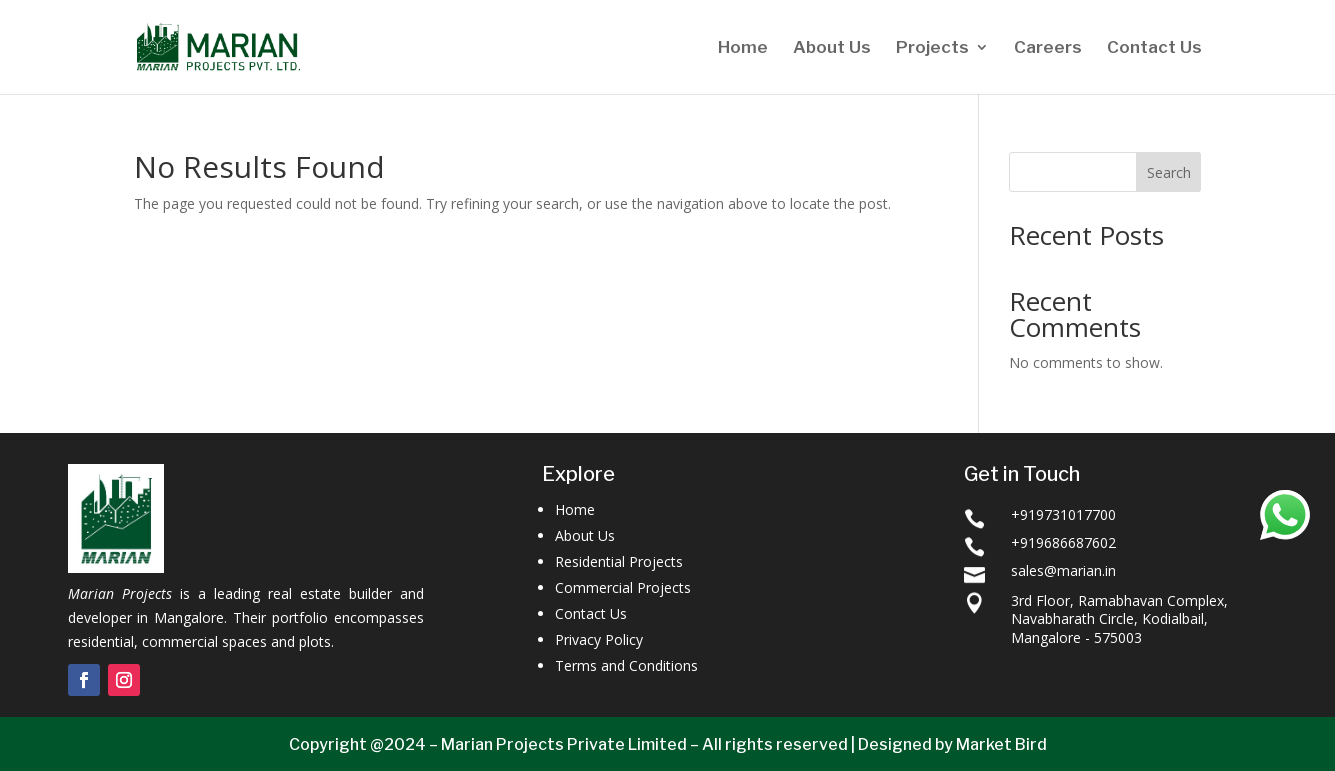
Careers (1048, 48)
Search (1169, 172)
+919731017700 (1063, 514)
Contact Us (1154, 48)
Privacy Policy (599, 639)
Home (743, 48)
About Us (832, 48)
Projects (932, 48)
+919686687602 (1063, 542)
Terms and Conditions (626, 665)
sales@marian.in (1063, 570)
